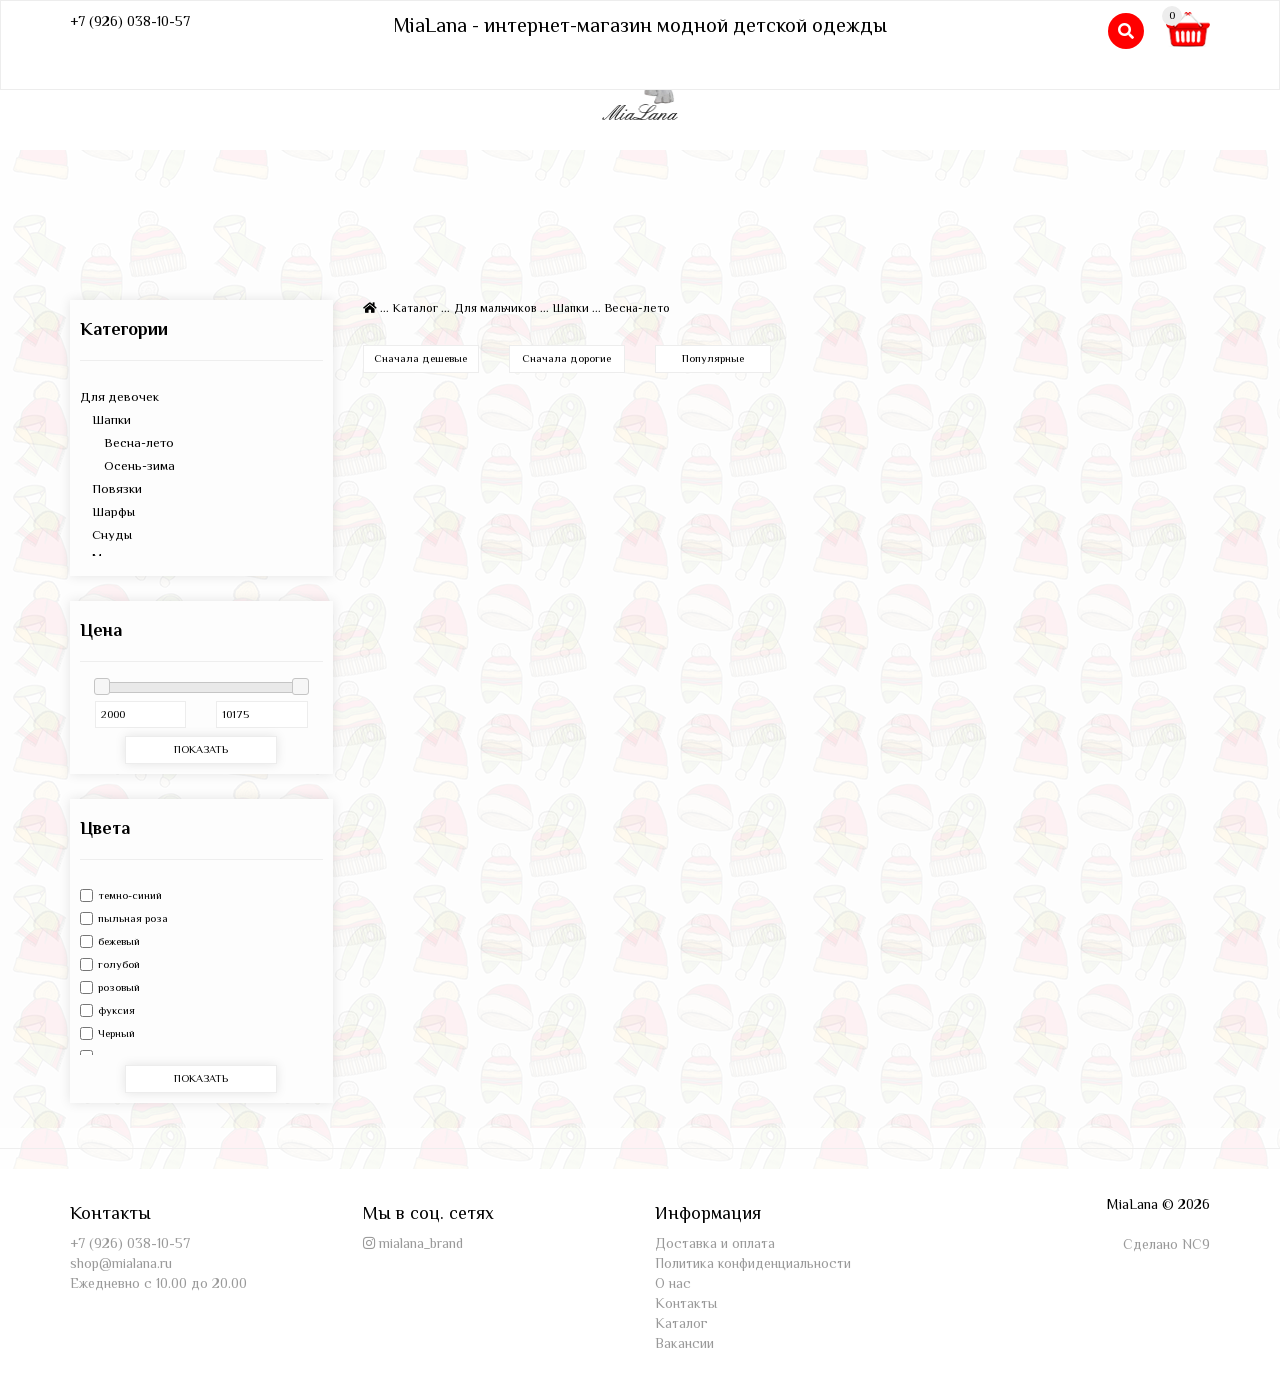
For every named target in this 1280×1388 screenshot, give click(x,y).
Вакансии (684, 1343)
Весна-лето (127, 442)
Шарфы (107, 511)
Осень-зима (127, 465)
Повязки (111, 488)
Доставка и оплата (715, 1243)
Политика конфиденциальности (753, 1263)
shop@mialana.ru (121, 1263)
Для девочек (119, 396)
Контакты (686, 1303)
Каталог (415, 308)
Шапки (105, 419)
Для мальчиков (495, 308)
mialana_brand (421, 1243)
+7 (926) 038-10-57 (130, 21)
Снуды (106, 534)
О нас (673, 1283)
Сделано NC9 (1166, 1244)
